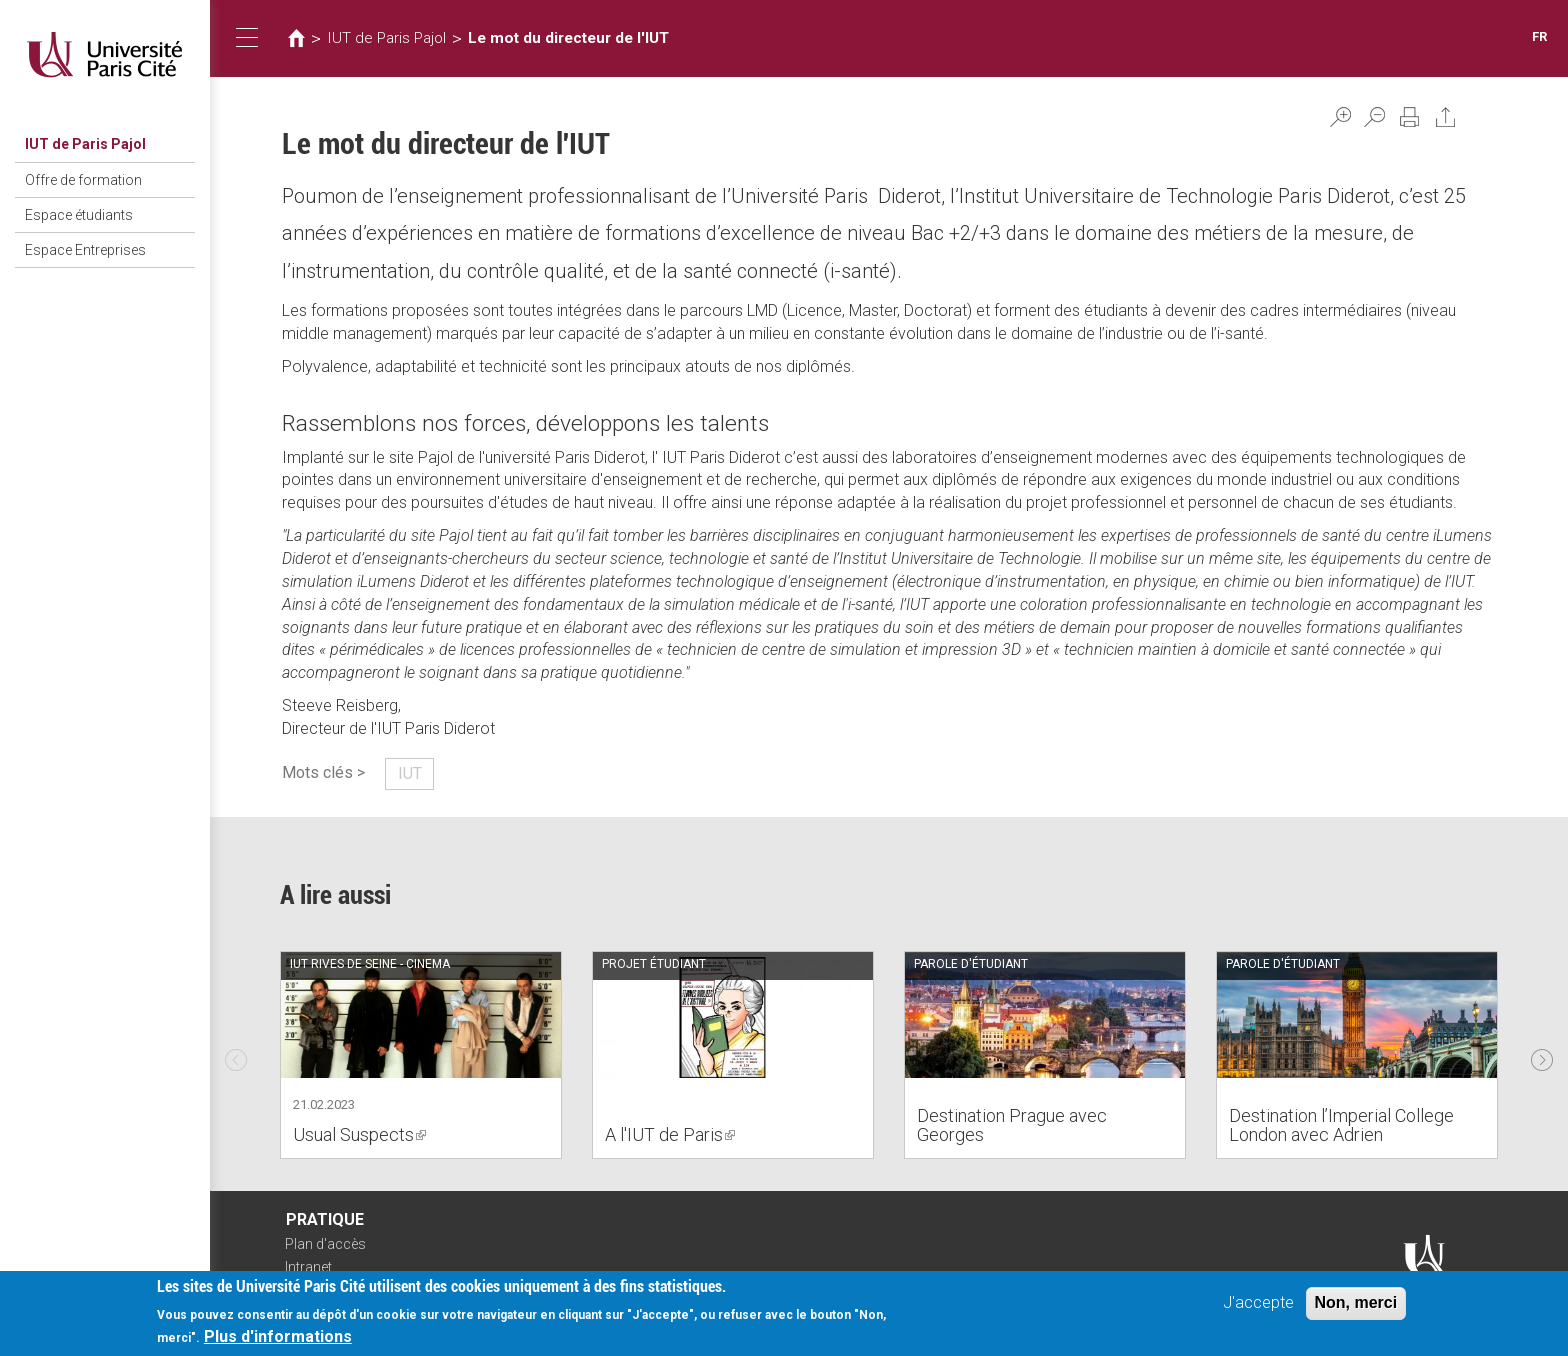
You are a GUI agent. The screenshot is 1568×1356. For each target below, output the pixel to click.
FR (1539, 36)
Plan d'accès (325, 1244)
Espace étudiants (79, 215)
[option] (421, 1055)
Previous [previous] (236, 1055)
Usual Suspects (359, 1134)
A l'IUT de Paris (670, 1134)
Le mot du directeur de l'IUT (568, 38)
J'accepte (1258, 1303)
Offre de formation (83, 180)
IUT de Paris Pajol (85, 144)
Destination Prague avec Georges (1012, 1125)
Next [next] (1542, 1055)
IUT (410, 773)
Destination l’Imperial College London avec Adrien (1341, 1125)
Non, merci (1356, 1303)
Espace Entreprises (85, 250)
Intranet (308, 1267)
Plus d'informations (278, 1337)
